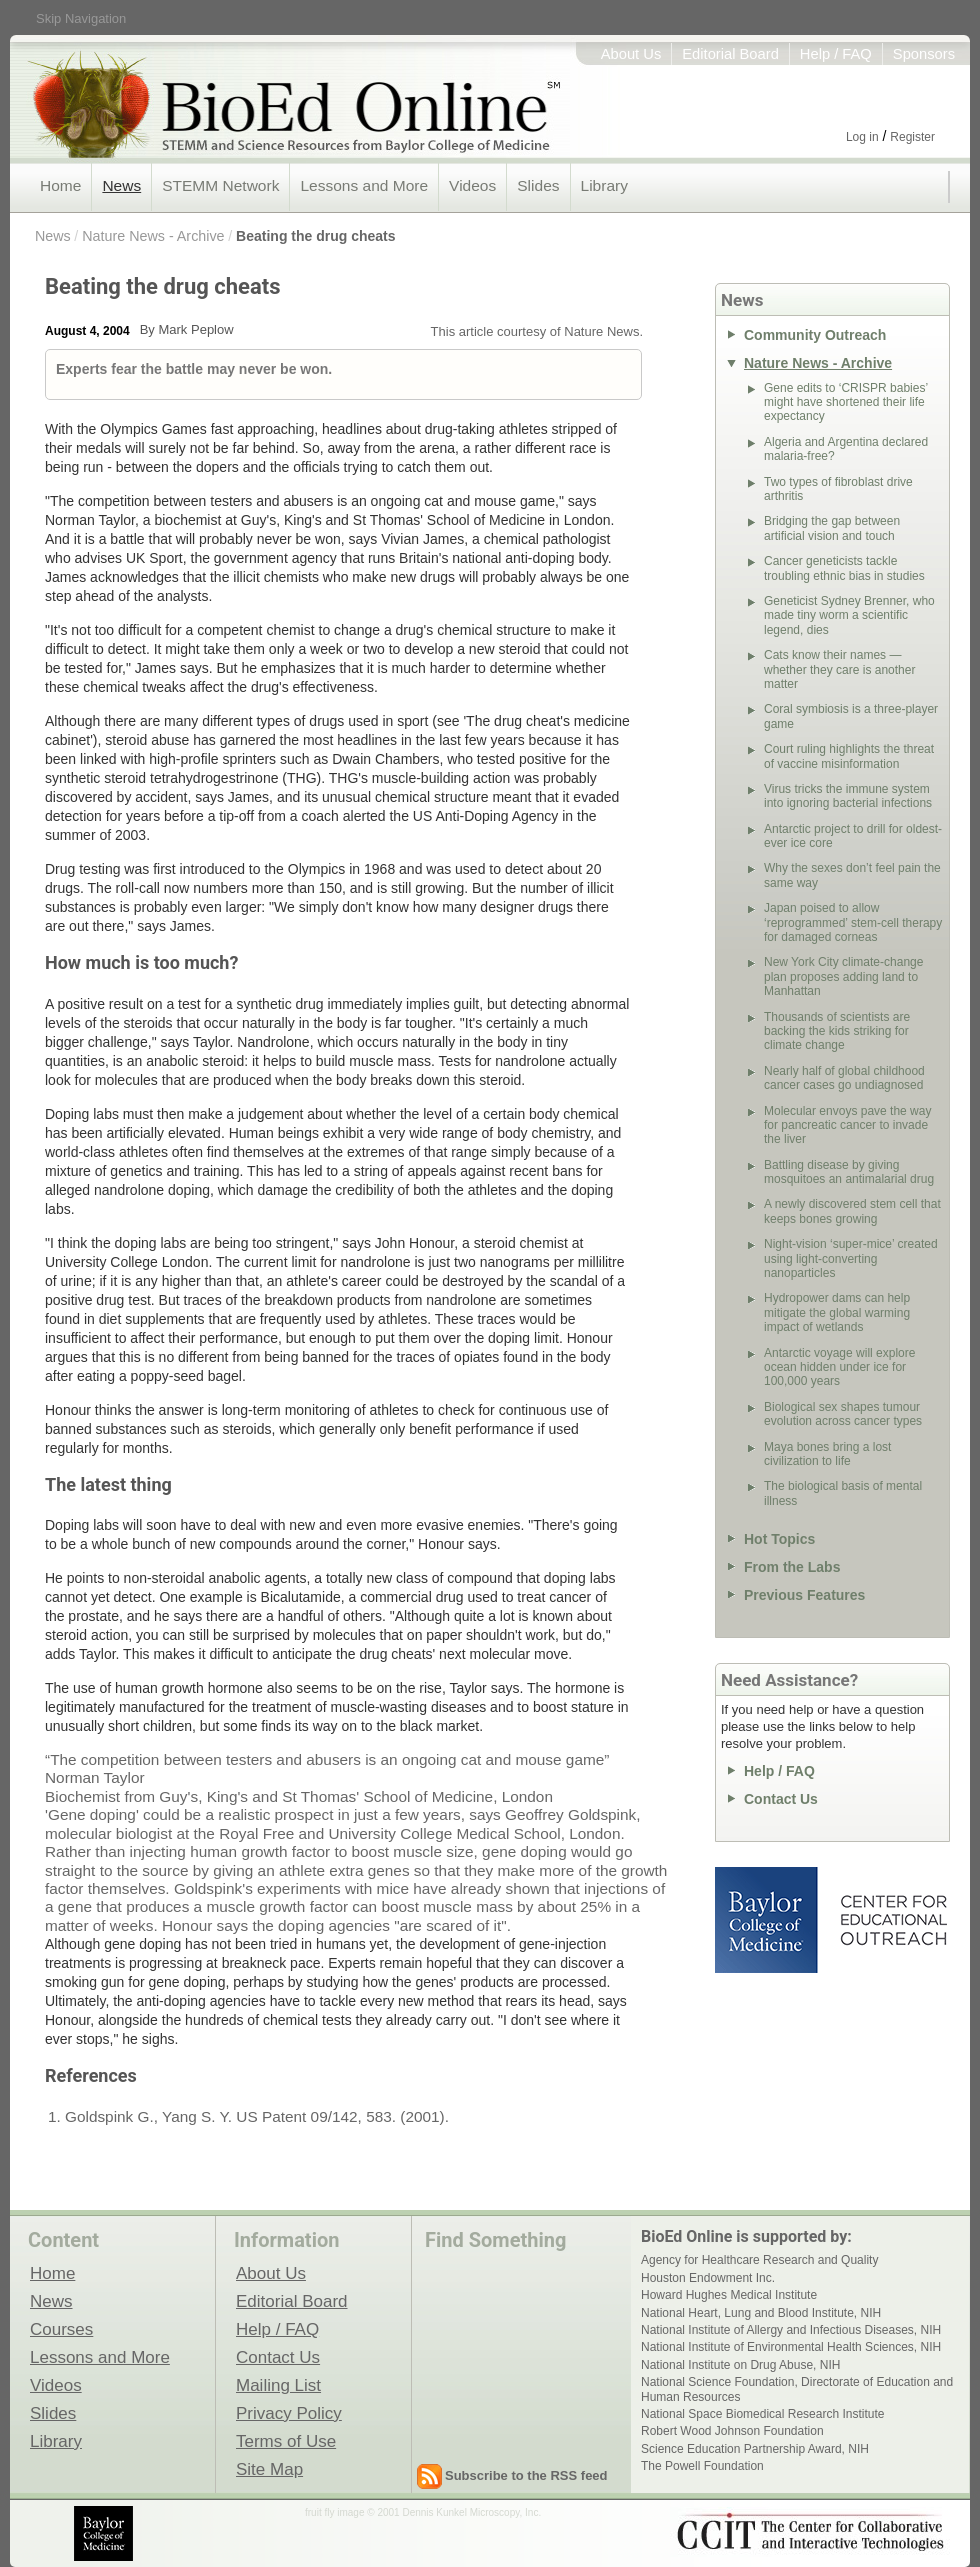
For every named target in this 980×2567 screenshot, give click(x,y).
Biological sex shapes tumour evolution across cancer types (843, 1414)
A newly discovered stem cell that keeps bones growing (852, 1211)
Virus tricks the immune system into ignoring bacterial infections (848, 796)
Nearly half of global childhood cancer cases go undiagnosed (844, 1078)
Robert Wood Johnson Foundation (732, 2431)
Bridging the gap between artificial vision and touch (832, 528)
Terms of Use (286, 2441)
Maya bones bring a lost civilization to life (827, 1454)
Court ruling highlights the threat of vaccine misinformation (849, 756)
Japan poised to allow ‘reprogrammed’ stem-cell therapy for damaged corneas (853, 922)
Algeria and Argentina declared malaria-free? (846, 449)
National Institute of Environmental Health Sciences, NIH (791, 2347)
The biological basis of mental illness (843, 1493)
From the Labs (792, 1567)
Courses (61, 2329)
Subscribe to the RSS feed (526, 2475)
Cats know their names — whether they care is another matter (839, 669)
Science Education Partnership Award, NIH (755, 2449)
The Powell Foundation (702, 2466)
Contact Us (781, 1799)
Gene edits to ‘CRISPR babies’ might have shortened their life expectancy (846, 402)
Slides (538, 185)
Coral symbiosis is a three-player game (851, 716)
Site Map (269, 2469)
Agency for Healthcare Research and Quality (759, 2260)
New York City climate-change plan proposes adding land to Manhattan (843, 976)
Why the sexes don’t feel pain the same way (852, 875)
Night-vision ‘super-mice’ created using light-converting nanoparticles (851, 1258)
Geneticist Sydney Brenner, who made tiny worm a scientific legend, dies (849, 615)
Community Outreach (815, 335)
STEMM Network (220, 185)
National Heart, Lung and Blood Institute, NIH (761, 2313)
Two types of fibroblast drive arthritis (838, 489)
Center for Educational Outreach (892, 1920)
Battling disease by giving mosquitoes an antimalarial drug (849, 1172)
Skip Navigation (81, 18)
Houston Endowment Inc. (708, 2278)
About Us (631, 54)
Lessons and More (364, 185)
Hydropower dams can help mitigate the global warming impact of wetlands (837, 1312)
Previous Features (804, 1595)
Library (604, 185)
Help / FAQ (836, 54)
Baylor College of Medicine (768, 1920)
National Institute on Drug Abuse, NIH (740, 2365)
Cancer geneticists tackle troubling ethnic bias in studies (844, 568)
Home (60, 185)
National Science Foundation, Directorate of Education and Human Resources (797, 2389)
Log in (862, 137)
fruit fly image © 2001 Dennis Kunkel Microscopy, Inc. (423, 2512)
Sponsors (924, 54)
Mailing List (278, 2385)
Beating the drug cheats (315, 236)
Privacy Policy (289, 2413)
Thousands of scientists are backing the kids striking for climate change (837, 1031)
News (121, 185)
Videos (472, 185)
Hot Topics (779, 1539)
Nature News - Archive (153, 236)
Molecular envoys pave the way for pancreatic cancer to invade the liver (847, 1125)
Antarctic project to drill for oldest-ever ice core (853, 836)
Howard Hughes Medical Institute (729, 2295)
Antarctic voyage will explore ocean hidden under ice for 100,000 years (839, 1367)
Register (912, 137)
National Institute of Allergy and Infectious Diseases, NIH (791, 2330)
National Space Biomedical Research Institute (762, 2414)
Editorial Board (730, 54)
